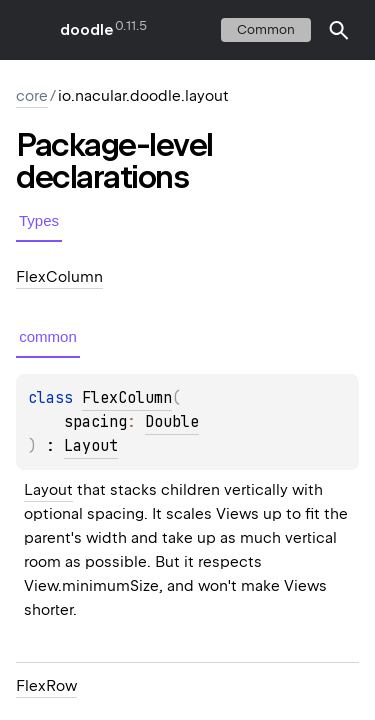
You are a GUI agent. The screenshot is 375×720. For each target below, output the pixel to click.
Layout (91, 446)
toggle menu (30, 30)
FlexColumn (127, 398)
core (32, 96)
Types (39, 220)
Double (172, 422)
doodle (86, 30)
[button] (339, 30)
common (266, 29)
